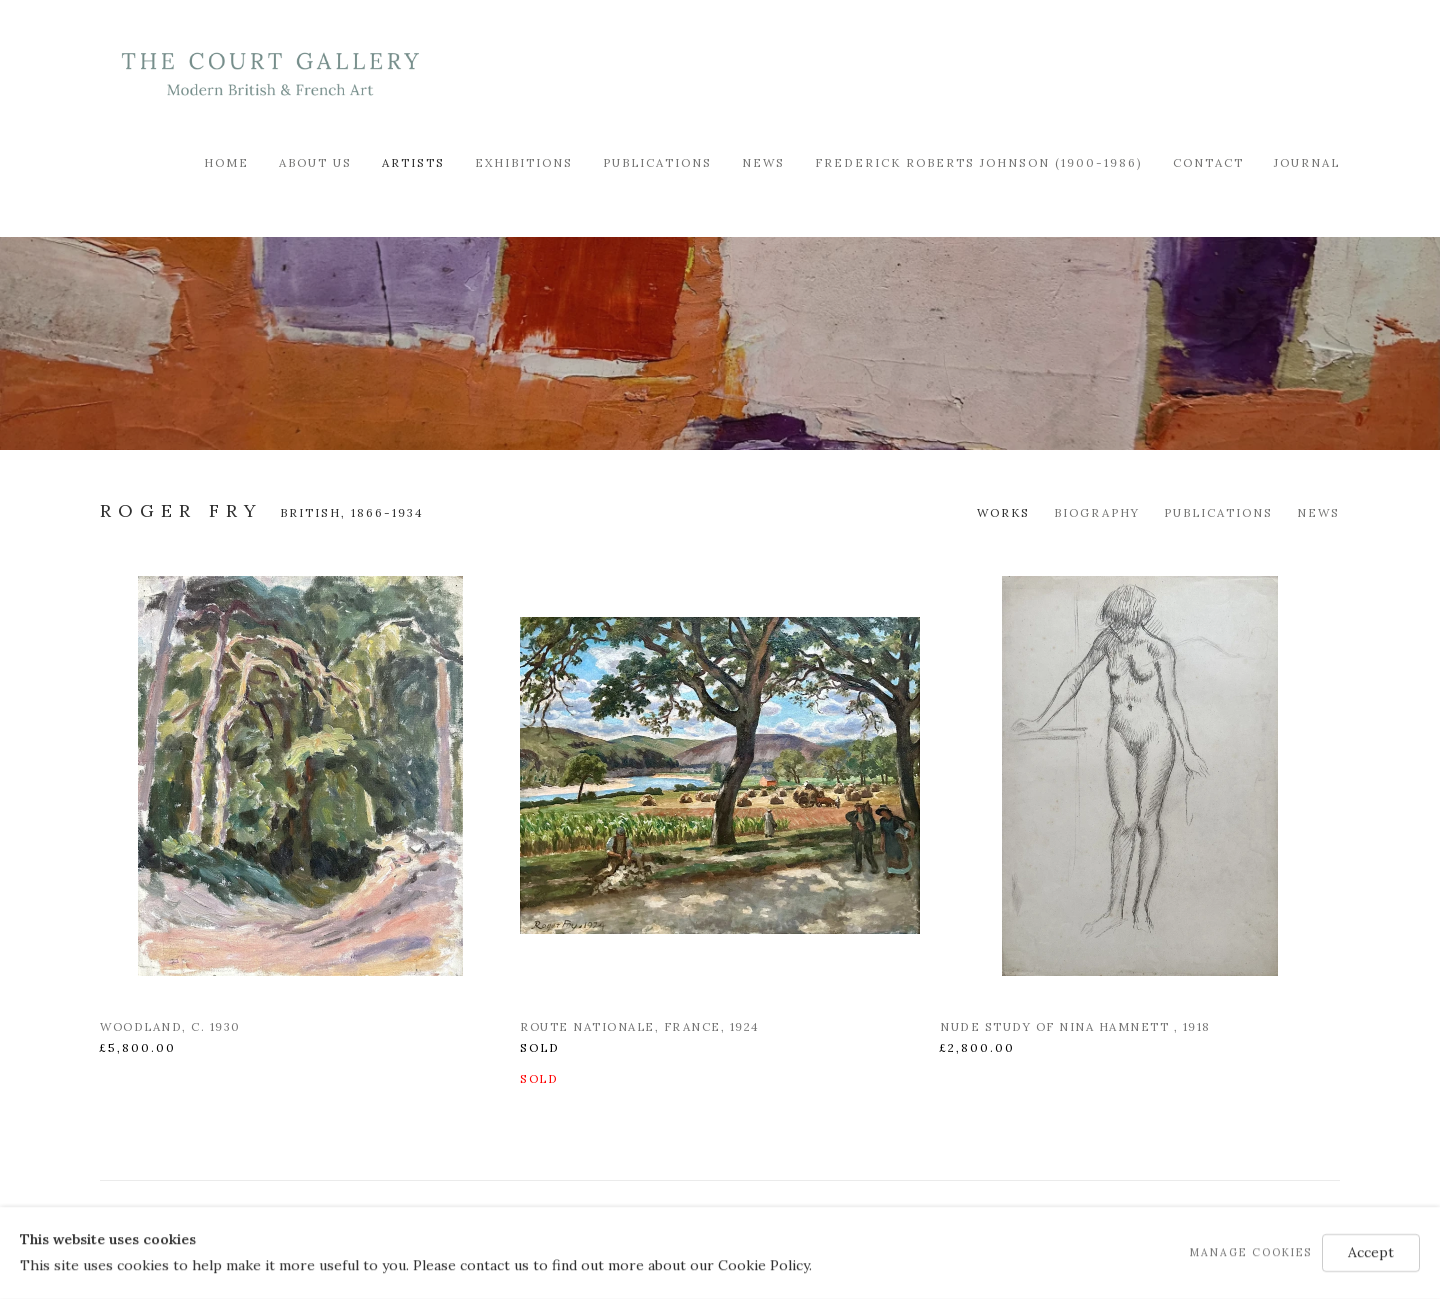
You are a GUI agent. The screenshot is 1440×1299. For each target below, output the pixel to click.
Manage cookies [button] (1251, 1252)
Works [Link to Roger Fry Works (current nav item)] (1003, 512)
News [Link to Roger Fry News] (1318, 512)
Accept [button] (1371, 1252)
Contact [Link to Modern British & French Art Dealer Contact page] (1208, 162)
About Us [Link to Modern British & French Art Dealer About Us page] (315, 162)
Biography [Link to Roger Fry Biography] (1097, 512)
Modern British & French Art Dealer (270, 74)
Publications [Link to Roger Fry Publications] (1218, 512)
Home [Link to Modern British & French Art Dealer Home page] (226, 162)
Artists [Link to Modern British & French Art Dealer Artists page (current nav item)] (413, 162)
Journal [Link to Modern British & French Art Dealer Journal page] (1307, 162)
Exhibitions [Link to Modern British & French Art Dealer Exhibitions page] (524, 162)
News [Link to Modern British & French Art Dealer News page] (763, 162)
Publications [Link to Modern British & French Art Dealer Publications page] (657, 162)
